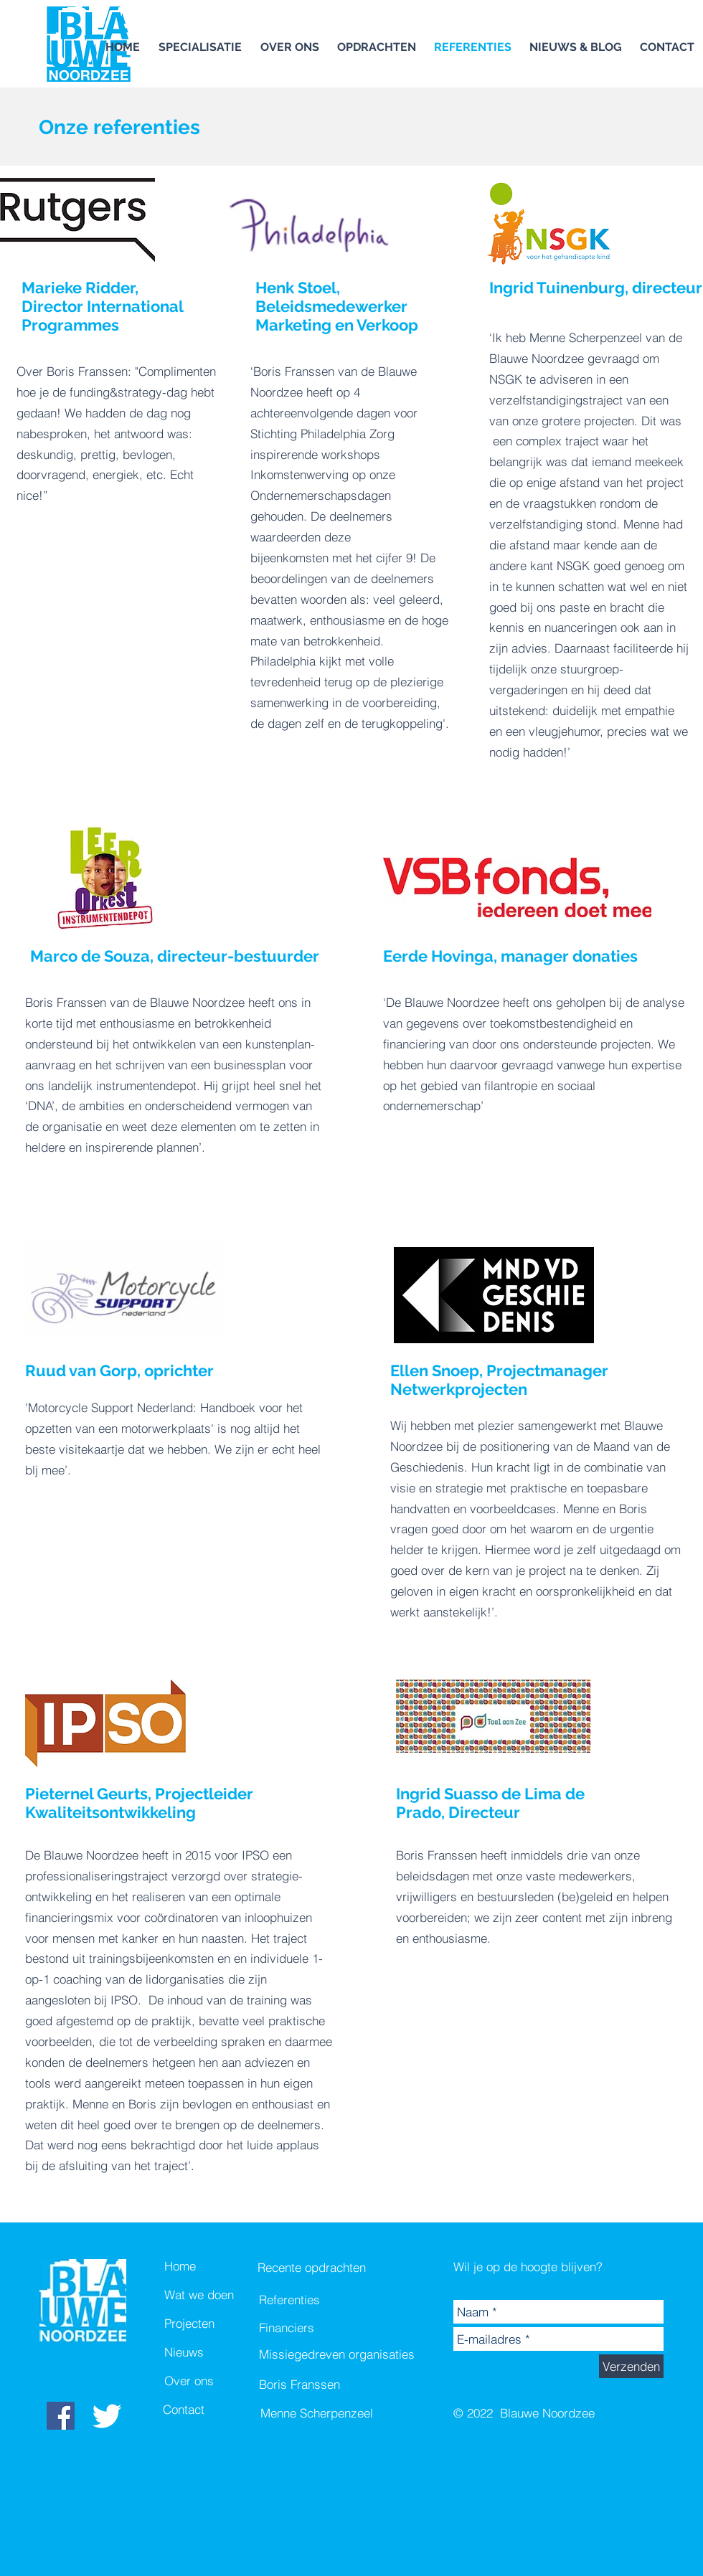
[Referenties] (312, 2300)
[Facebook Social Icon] (61, 2416)
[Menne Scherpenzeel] (338, 2413)
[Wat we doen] (215, 2295)
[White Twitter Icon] (107, 2416)
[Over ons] (215, 2381)
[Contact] (214, 2409)
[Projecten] (215, 2323)
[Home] (215, 2266)
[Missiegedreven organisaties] (337, 2354)
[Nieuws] (215, 2352)
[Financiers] (312, 2328)
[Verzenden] (631, 2366)
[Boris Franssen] (337, 2384)
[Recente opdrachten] (313, 2267)
